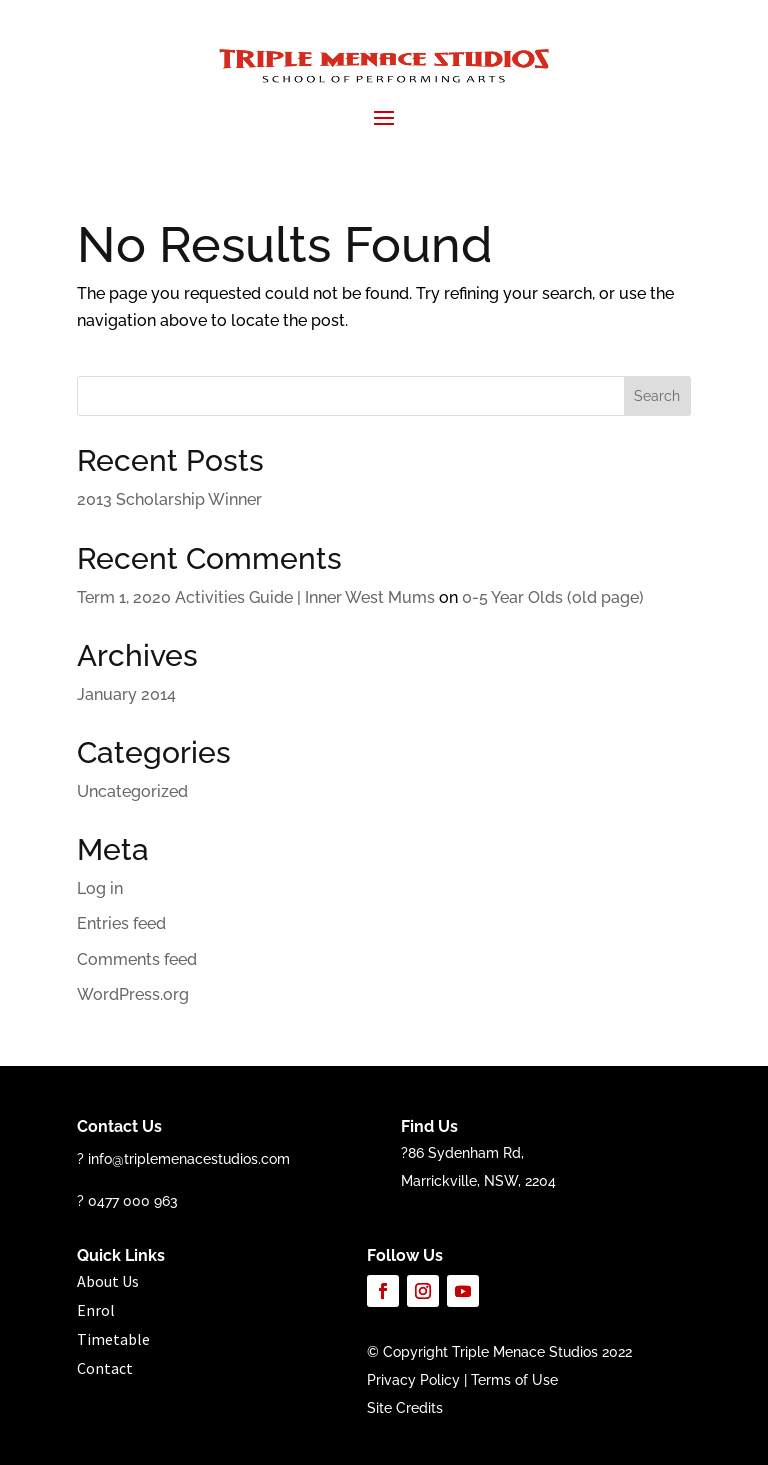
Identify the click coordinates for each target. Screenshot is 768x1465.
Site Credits (405, 1408)
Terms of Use (514, 1380)
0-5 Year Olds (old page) (553, 597)
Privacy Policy (413, 1380)
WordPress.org (133, 994)
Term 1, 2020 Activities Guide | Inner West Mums (256, 597)
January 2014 (126, 694)
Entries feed (121, 923)
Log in (100, 888)
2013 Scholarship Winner (169, 499)
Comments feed (137, 959)
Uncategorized (132, 791)
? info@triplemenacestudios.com (183, 1159)
